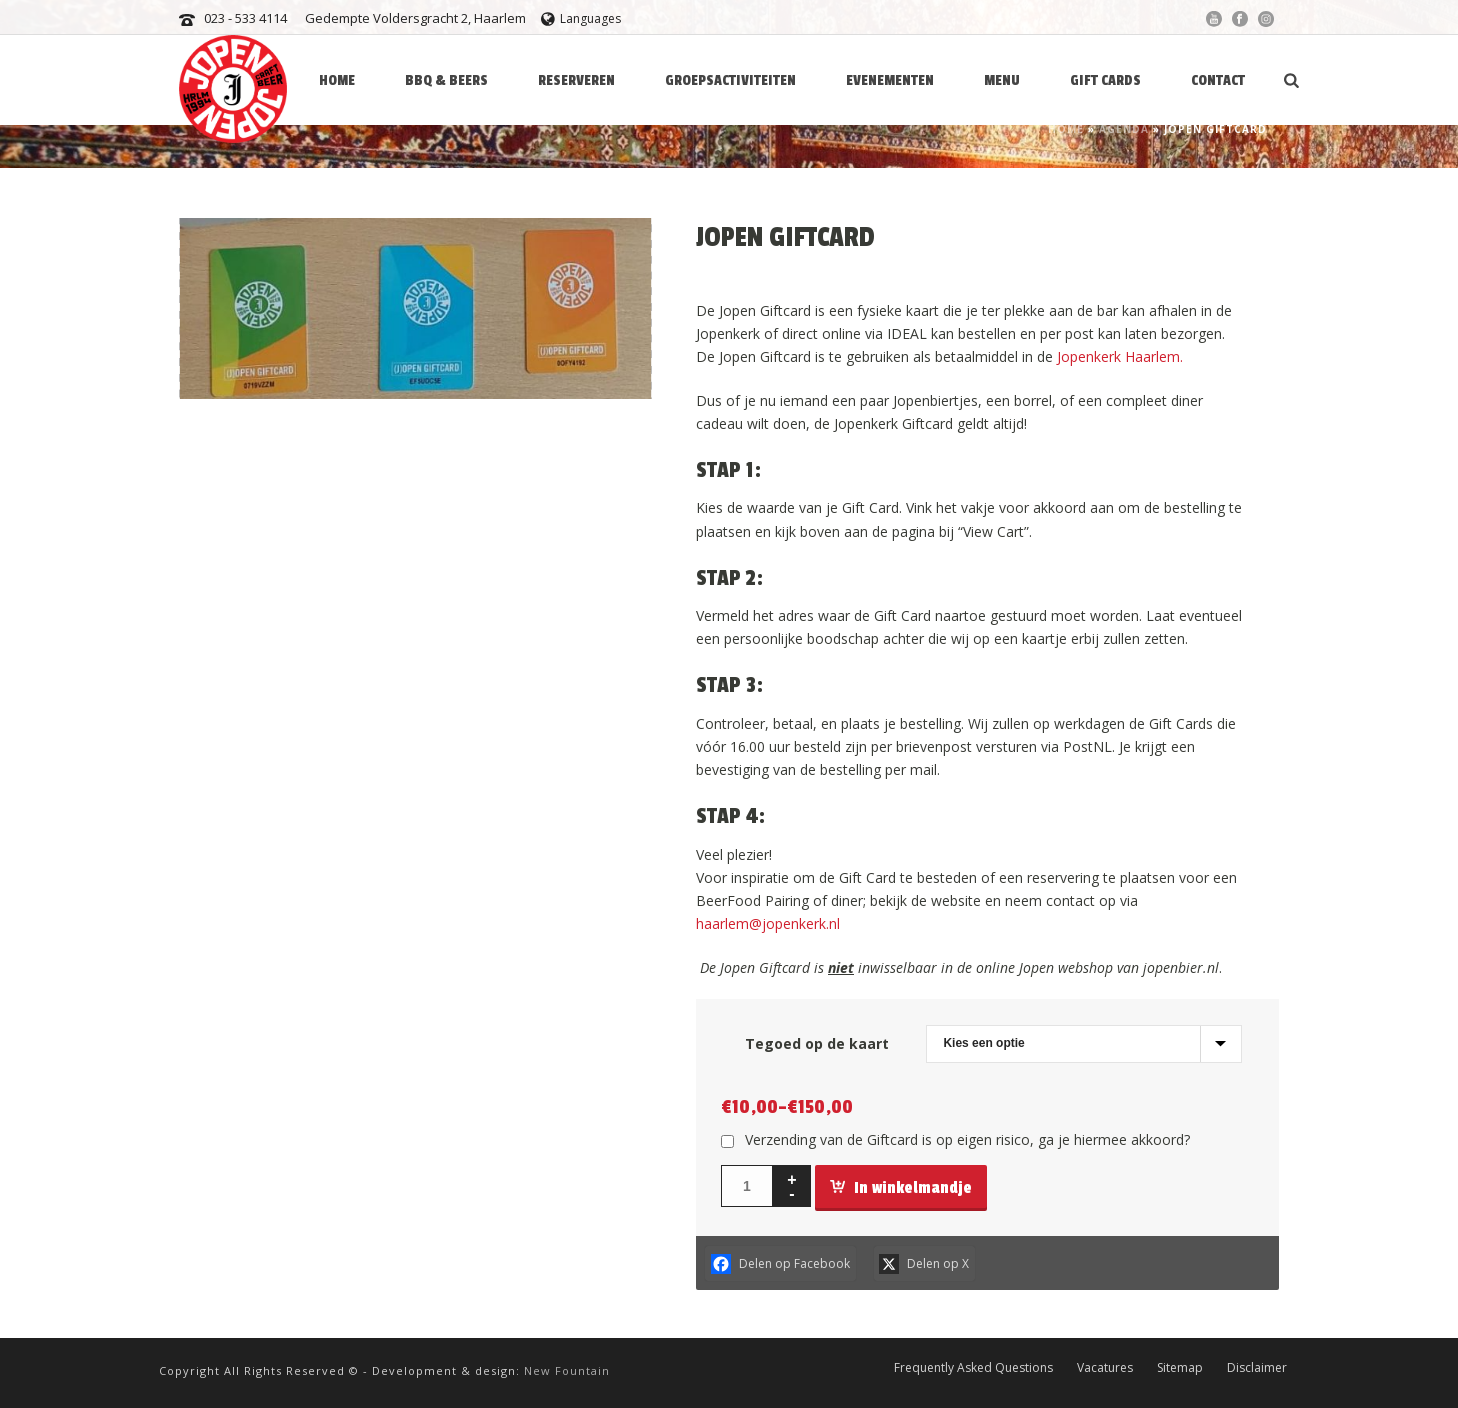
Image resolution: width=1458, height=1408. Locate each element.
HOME (337, 80)
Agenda (1124, 129)
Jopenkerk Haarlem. (1120, 356)
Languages (581, 18)
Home (1066, 129)
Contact (1218, 80)
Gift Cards (1105, 80)
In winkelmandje (901, 1188)
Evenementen (890, 80)
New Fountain (567, 1370)
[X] (925, 1263)
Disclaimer (1257, 1367)
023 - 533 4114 (245, 18)
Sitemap (1180, 1367)
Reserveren (576, 80)
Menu (1002, 80)
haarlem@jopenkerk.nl (768, 923)
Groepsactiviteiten (730, 80)
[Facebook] (780, 1263)
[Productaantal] (747, 1186)
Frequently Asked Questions (973, 1367)
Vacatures (1105, 1367)
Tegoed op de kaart (817, 1043)
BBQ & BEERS (446, 80)
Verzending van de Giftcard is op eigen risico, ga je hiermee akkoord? (967, 1139)
